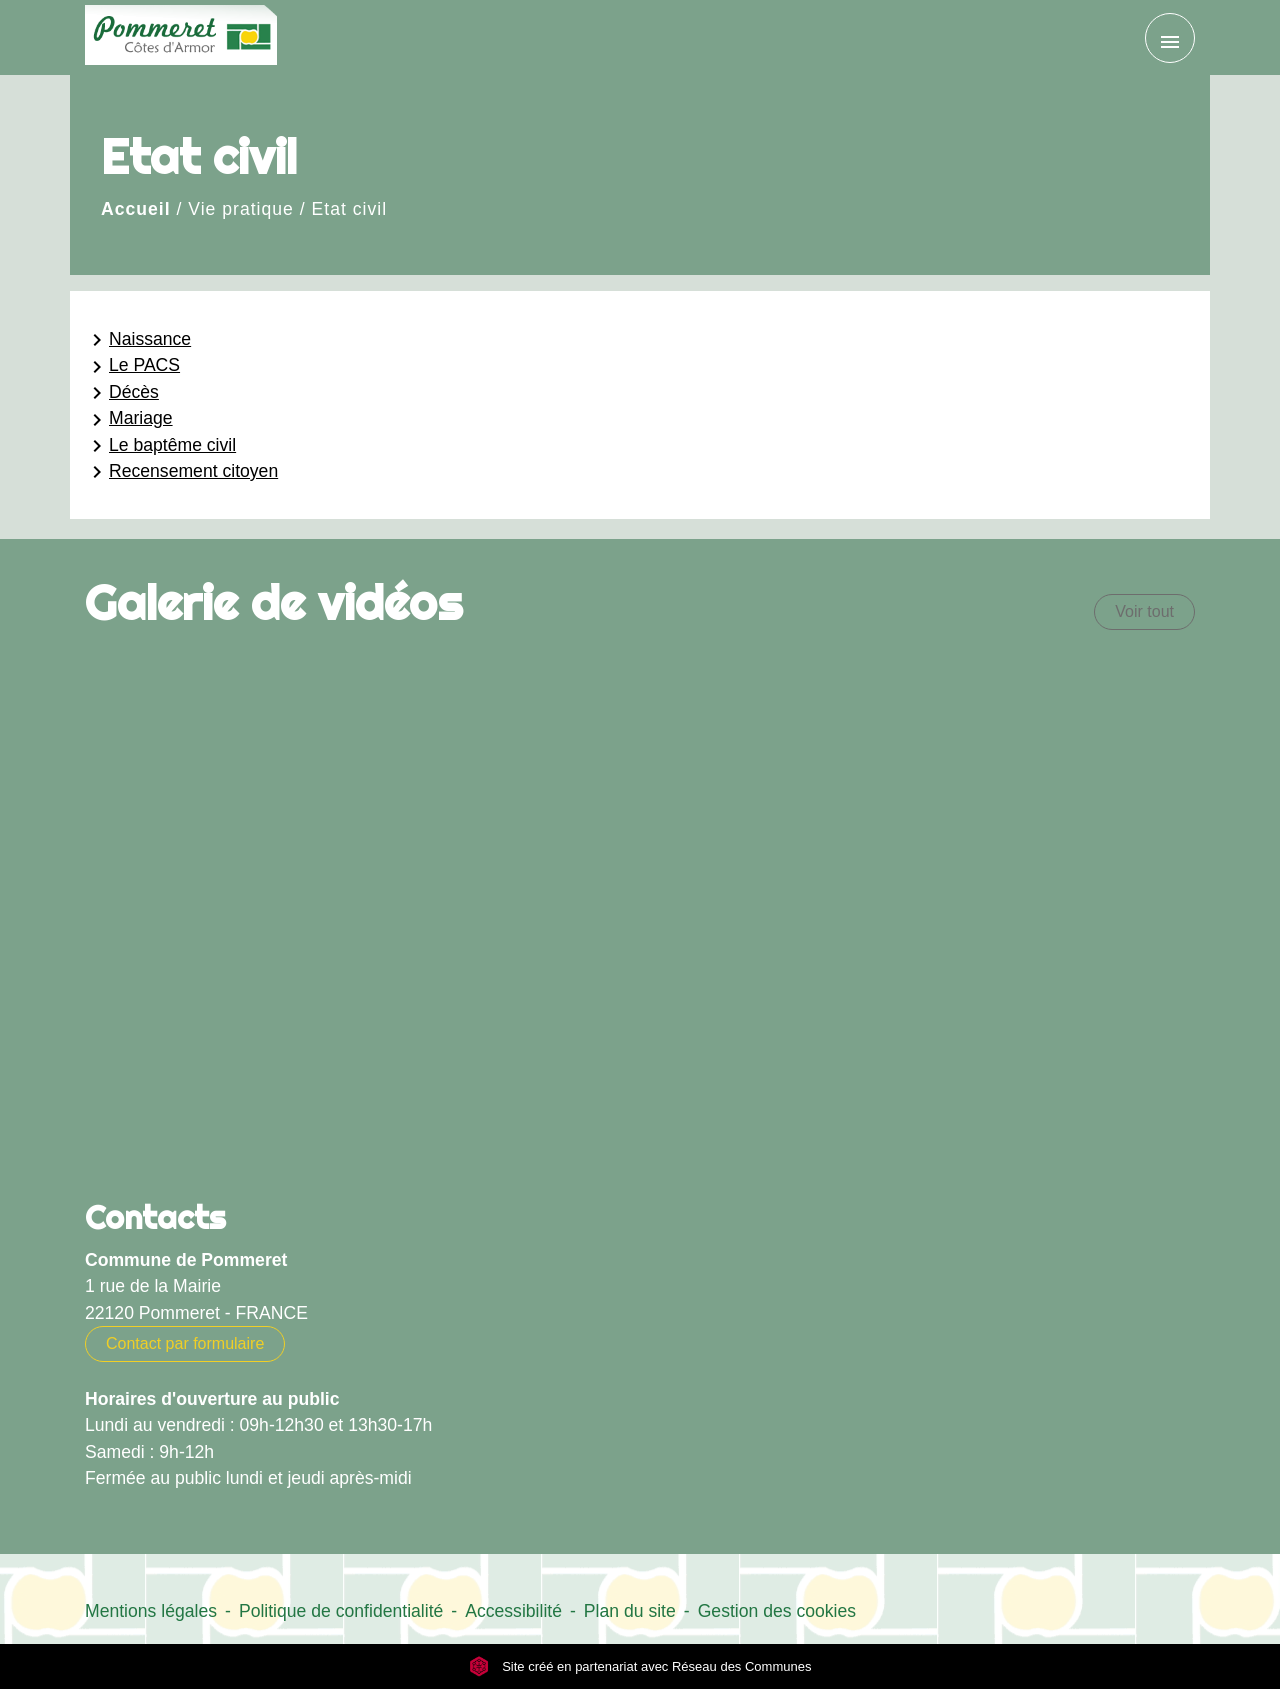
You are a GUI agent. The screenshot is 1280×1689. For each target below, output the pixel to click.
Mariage (129, 420)
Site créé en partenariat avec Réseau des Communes (640, 1666)
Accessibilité (513, 1611)
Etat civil (350, 209)
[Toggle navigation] (1170, 38)
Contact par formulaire (185, 1343)
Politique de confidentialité (341, 1611)
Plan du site (630, 1611)
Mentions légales (151, 1611)
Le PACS (132, 367)
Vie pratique (241, 209)
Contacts (155, 1217)
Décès (122, 393)
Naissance (138, 340)
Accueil (136, 209)
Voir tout (1144, 611)
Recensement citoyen (181, 472)
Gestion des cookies (777, 1611)
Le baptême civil (160, 446)
